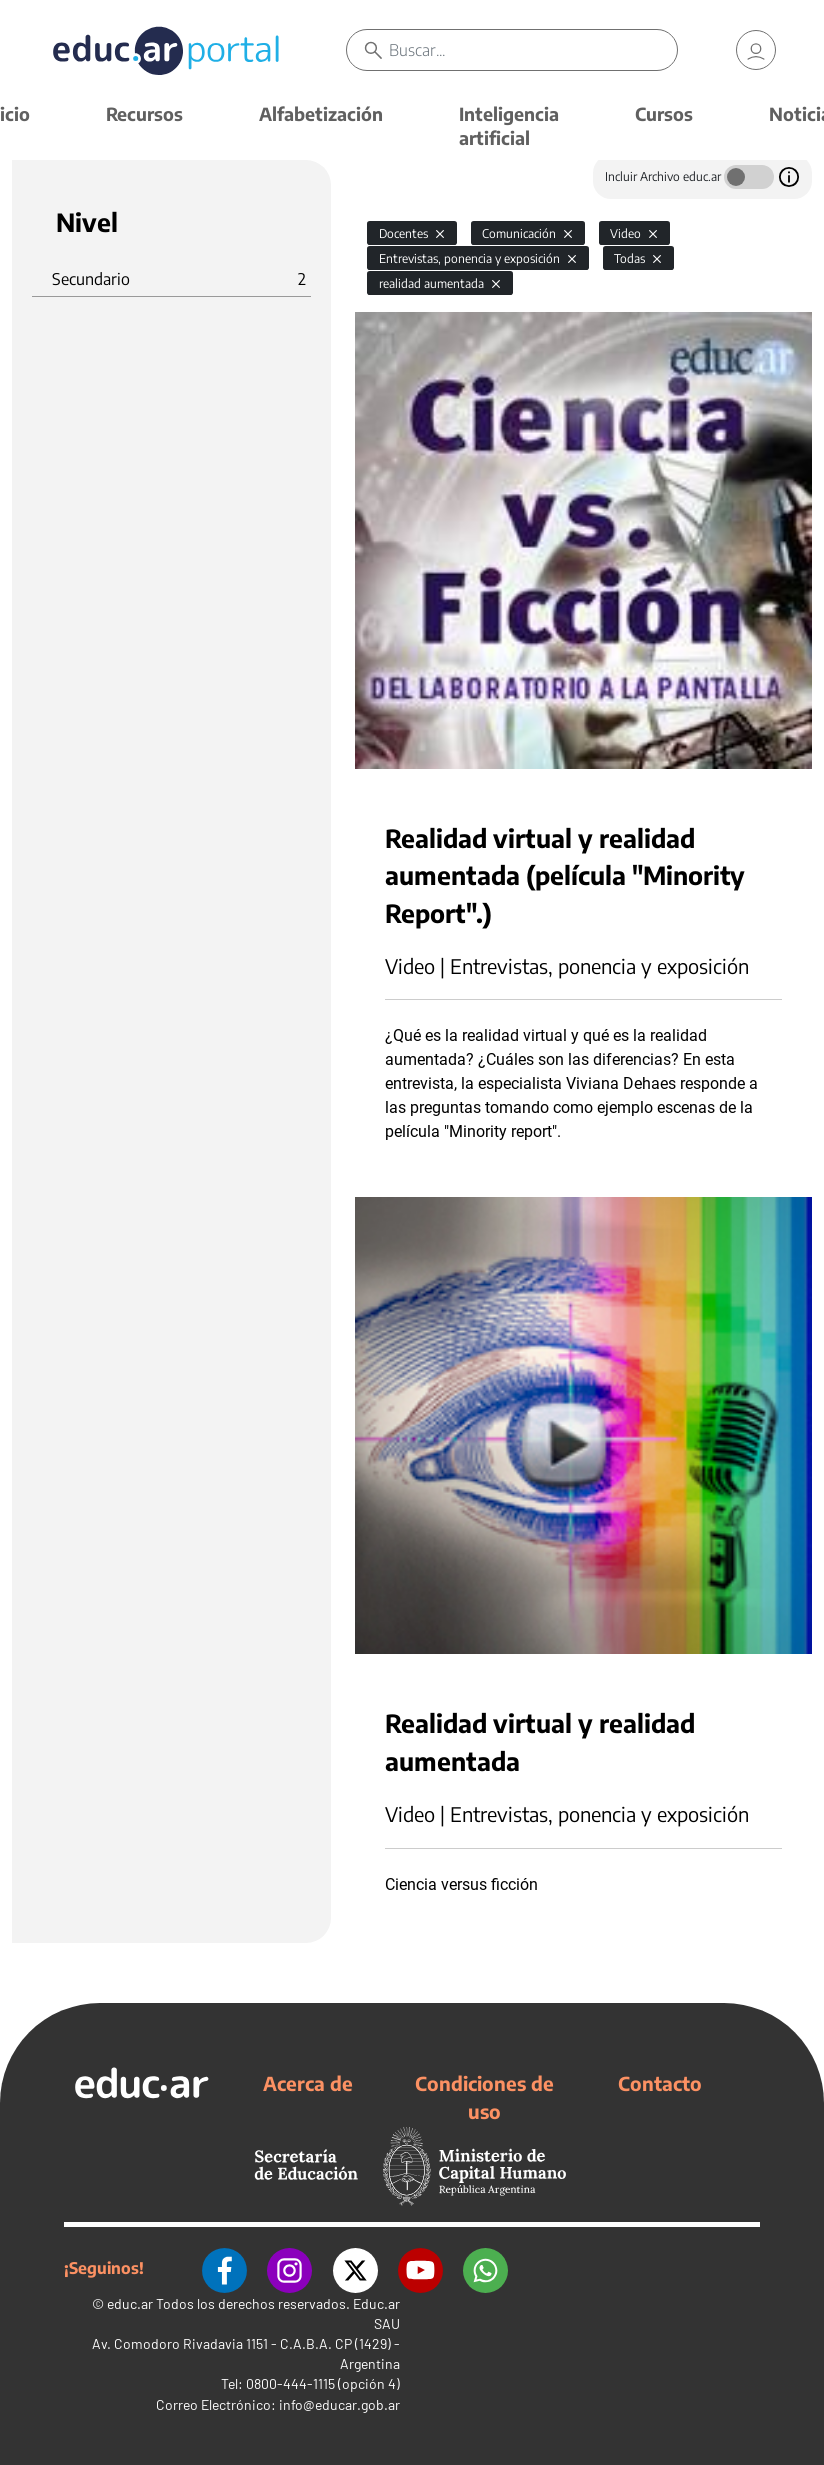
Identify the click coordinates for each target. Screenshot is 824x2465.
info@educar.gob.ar (339, 2404)
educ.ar (130, 2303)
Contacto (660, 2083)
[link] (756, 50)
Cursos (664, 113)
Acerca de (308, 2083)
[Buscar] (533, 50)
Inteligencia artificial (509, 125)
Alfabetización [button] (321, 113)
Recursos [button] (144, 113)
